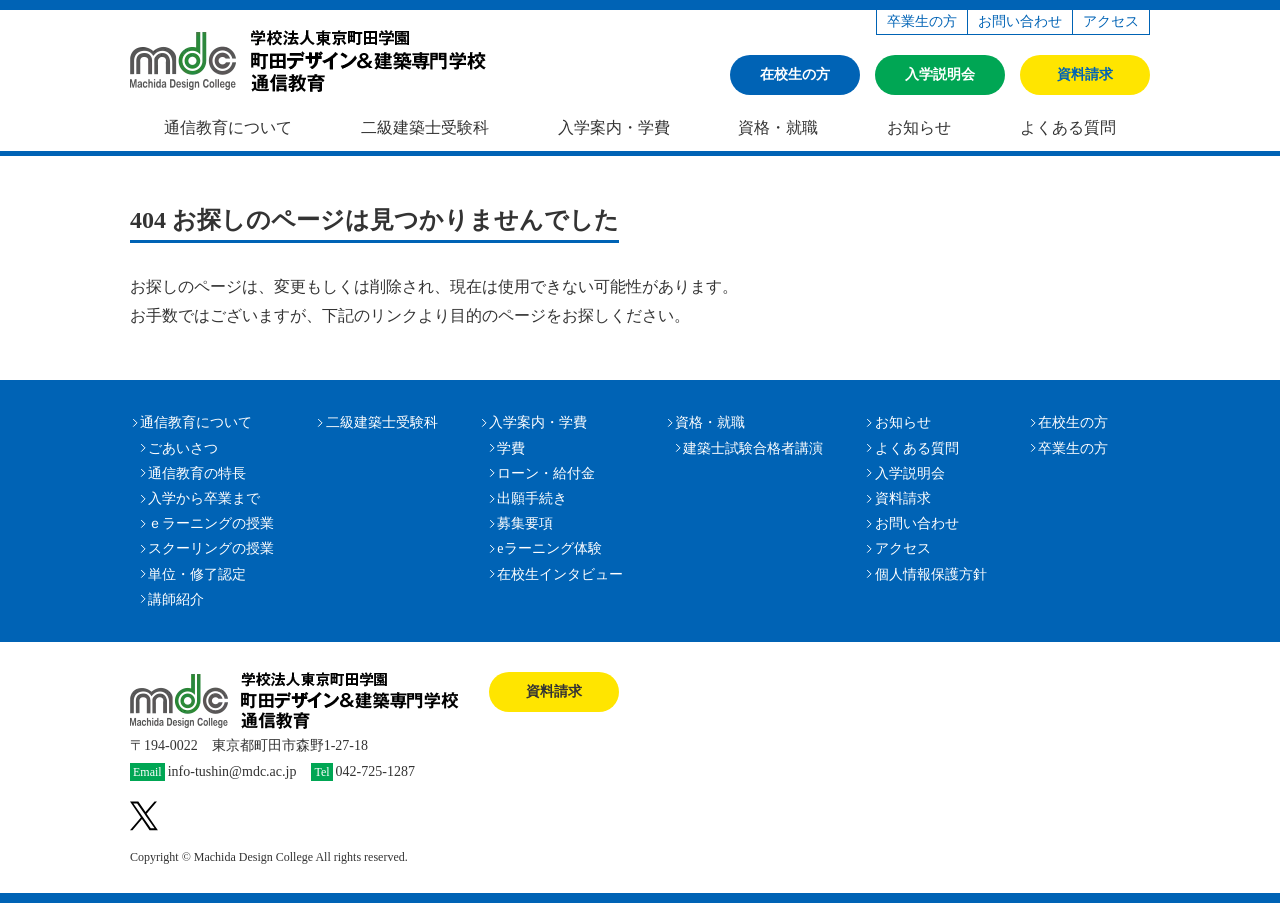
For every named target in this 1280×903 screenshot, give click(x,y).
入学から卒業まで (204, 498)
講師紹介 (176, 599)
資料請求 (1085, 74)
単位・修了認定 (197, 574)
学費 (511, 448)
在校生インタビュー (560, 574)
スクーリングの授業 (211, 548)
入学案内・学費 (614, 127)
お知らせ (919, 127)
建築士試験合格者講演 (753, 448)
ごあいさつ (183, 448)
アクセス (1111, 21)
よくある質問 (1068, 127)
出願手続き (532, 498)
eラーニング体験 (549, 548)
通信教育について (228, 127)
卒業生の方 (922, 21)
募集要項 (525, 523)
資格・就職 (778, 127)
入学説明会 (940, 74)
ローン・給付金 (546, 473)
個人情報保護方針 (931, 574)
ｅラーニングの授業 (211, 523)
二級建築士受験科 (425, 127)
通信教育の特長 (197, 473)
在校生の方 (795, 74)
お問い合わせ (1020, 21)
